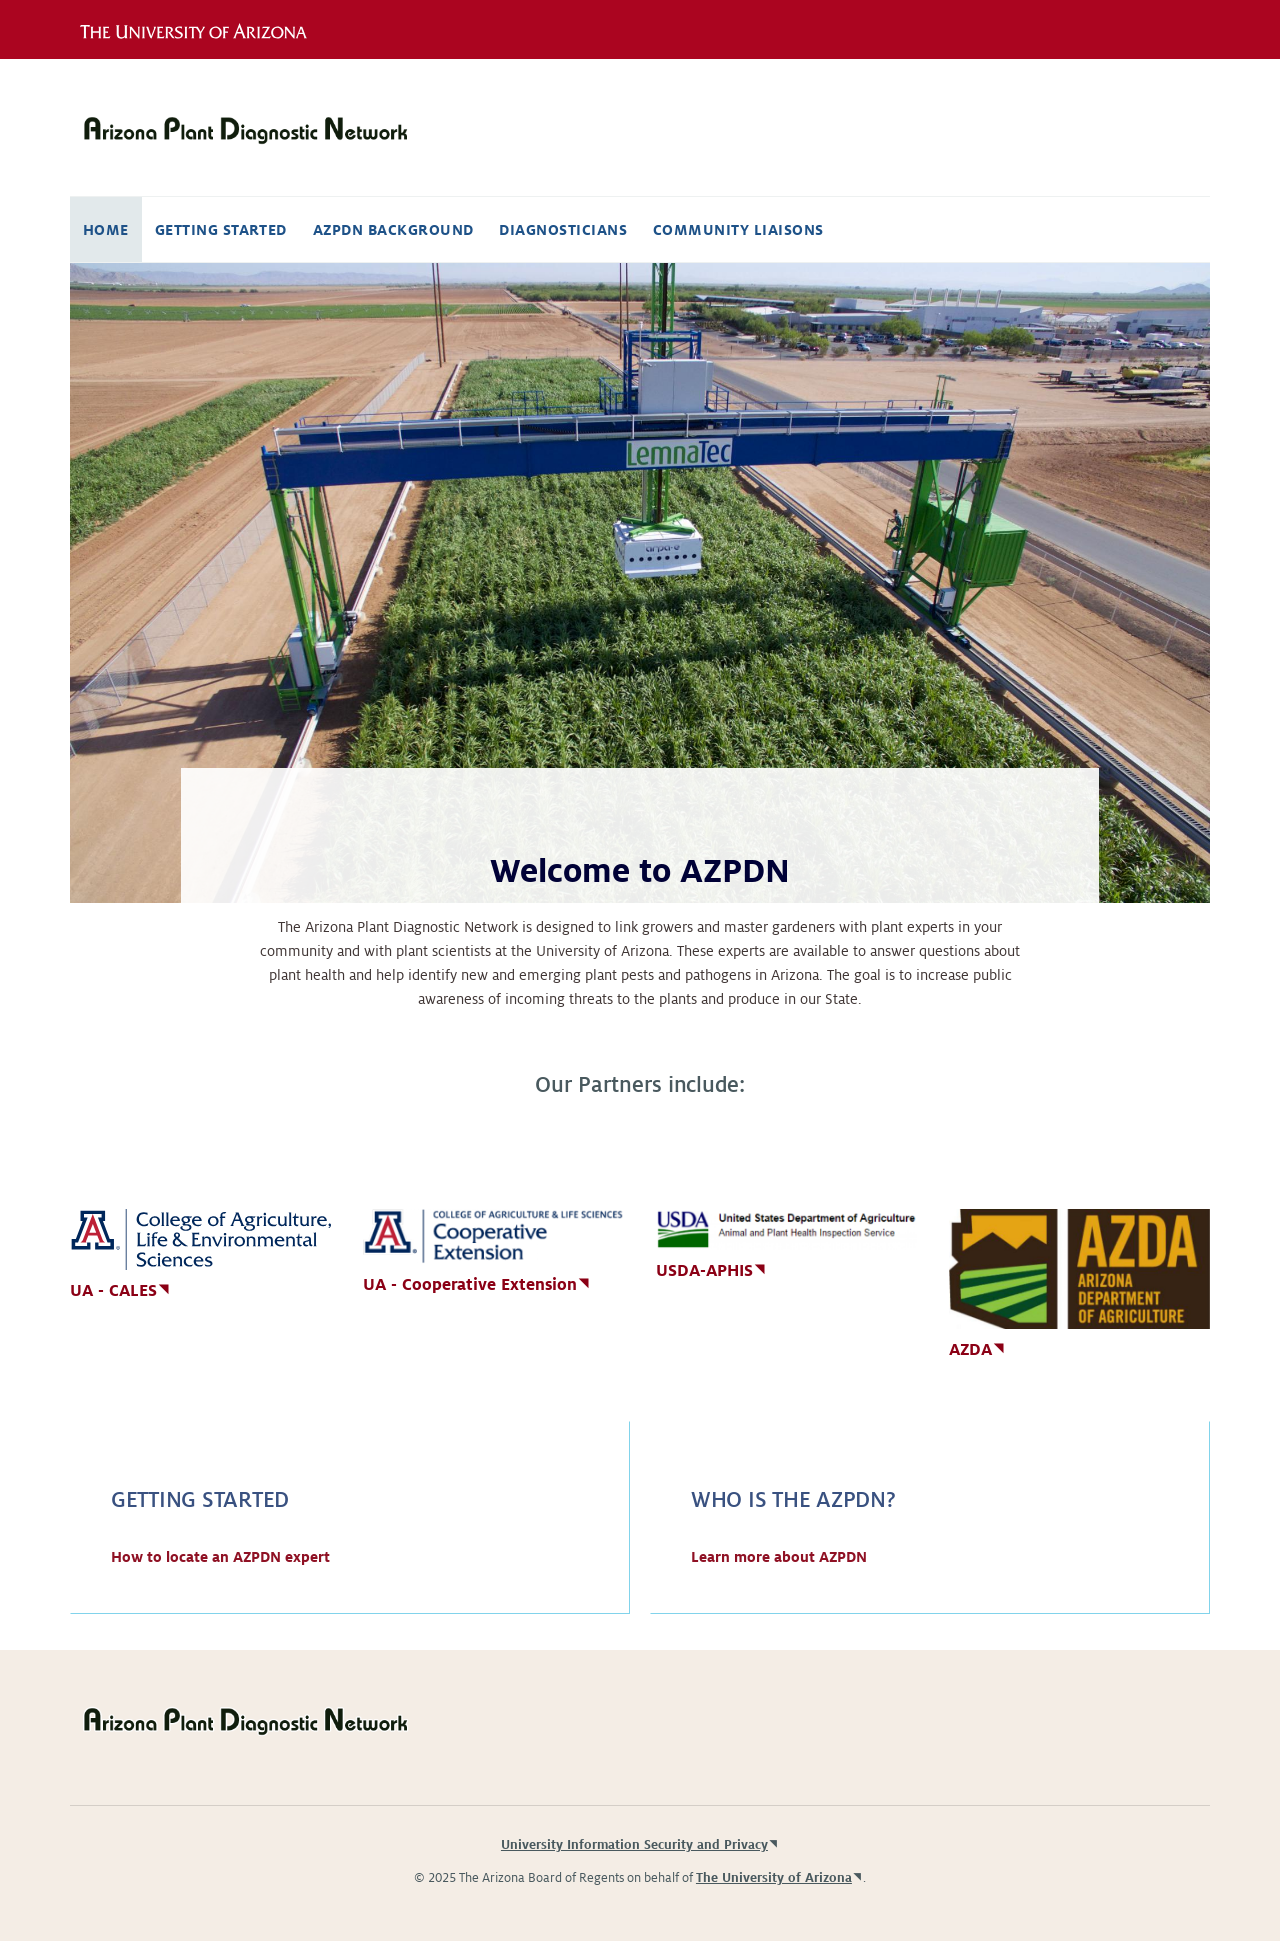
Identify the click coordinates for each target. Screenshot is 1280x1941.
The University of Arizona (774, 1878)
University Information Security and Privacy (634, 1845)
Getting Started (221, 230)
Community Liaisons (738, 230)
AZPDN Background (393, 230)
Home (106, 230)
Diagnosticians (563, 230)
